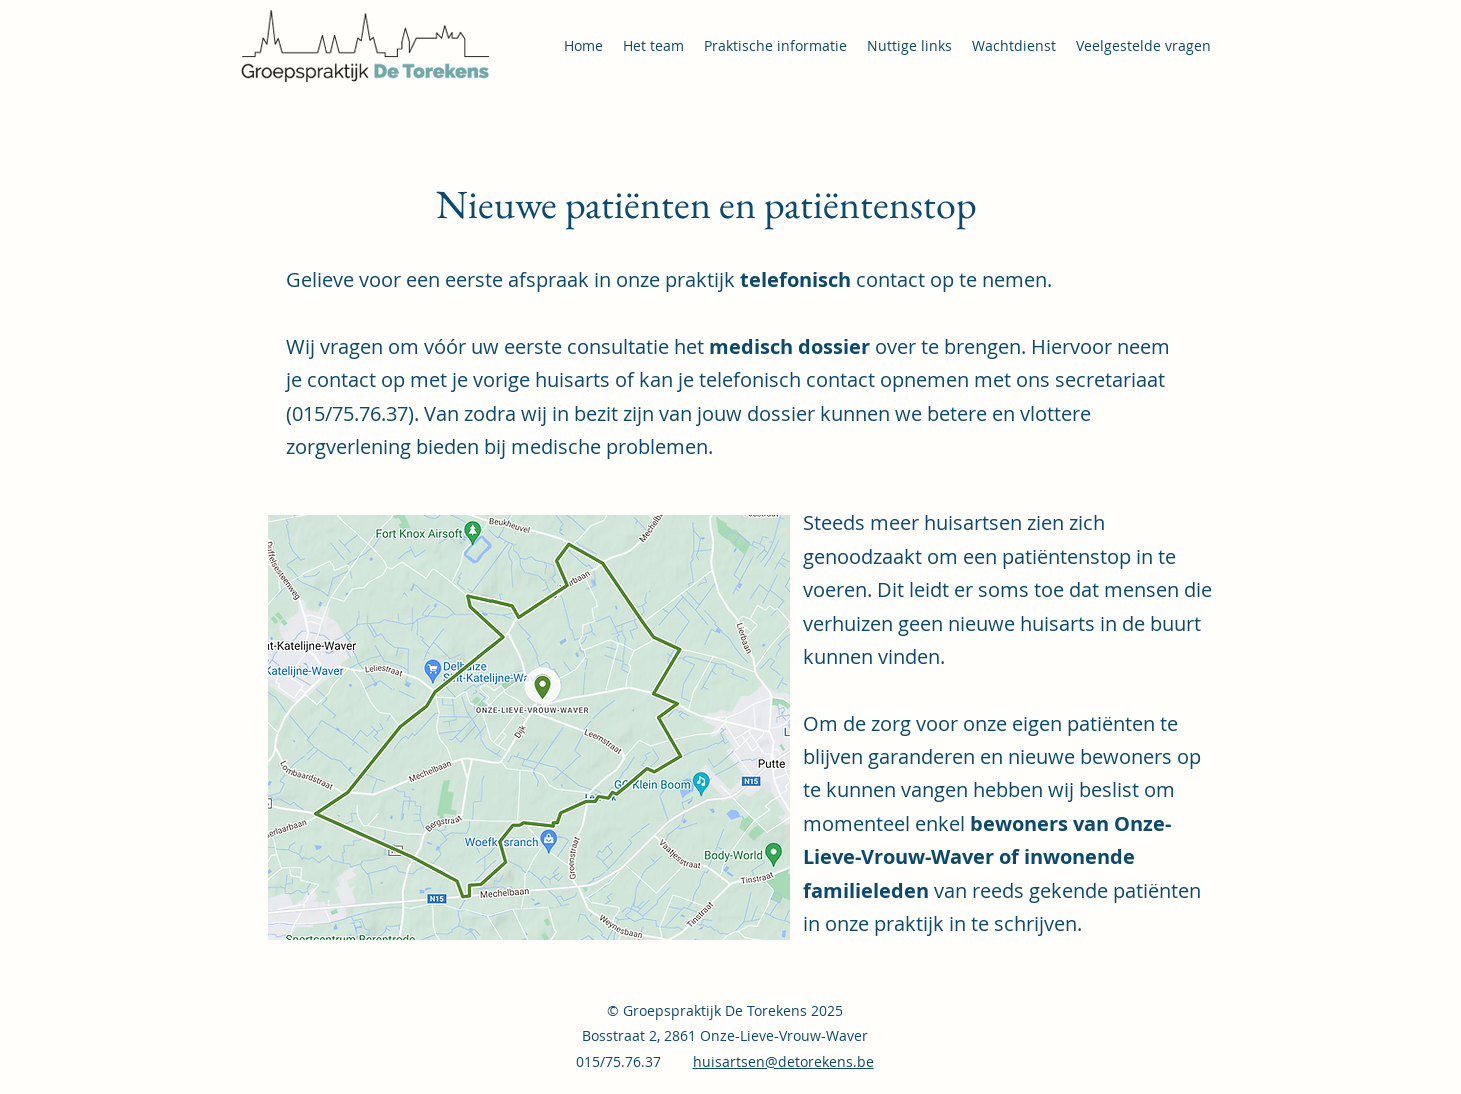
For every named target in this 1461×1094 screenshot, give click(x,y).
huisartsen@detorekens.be (783, 1061)
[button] (775, 46)
